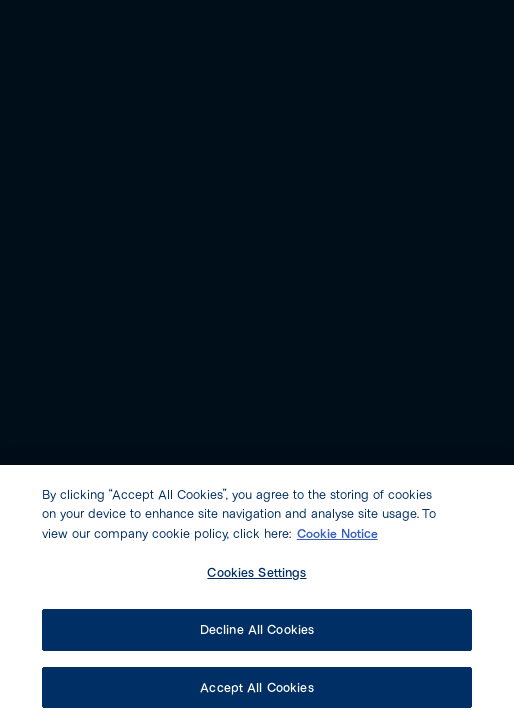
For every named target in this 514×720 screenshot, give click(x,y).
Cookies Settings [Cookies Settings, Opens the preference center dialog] (256, 576)
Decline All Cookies (257, 633)
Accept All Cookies (256, 691)
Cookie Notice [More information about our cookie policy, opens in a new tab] (337, 537)
